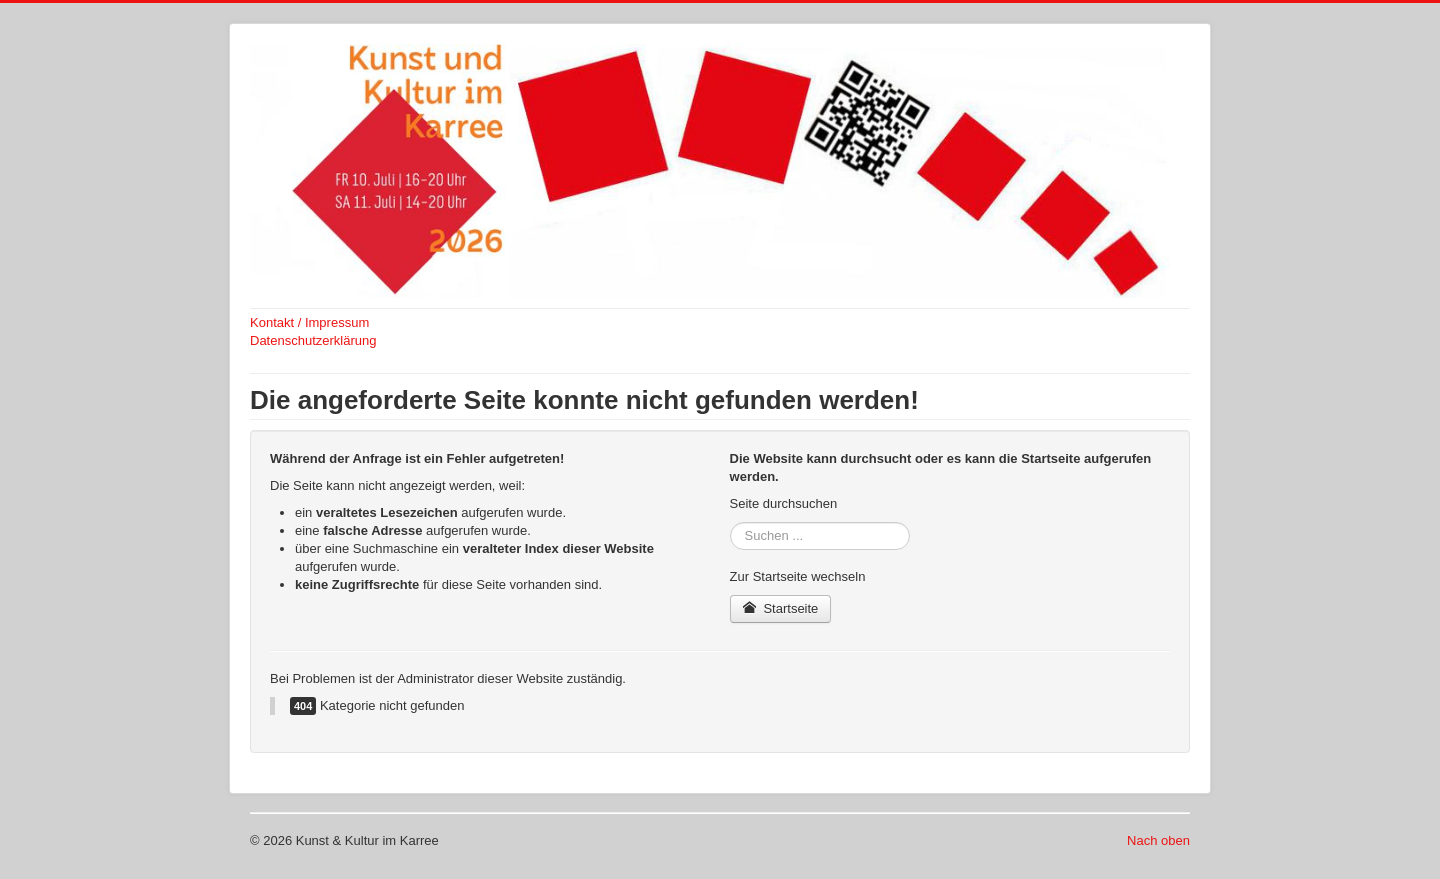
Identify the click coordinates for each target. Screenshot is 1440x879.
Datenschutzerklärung (313, 340)
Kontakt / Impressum (309, 322)
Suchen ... (730, 522)
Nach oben (1158, 840)
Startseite (781, 608)
